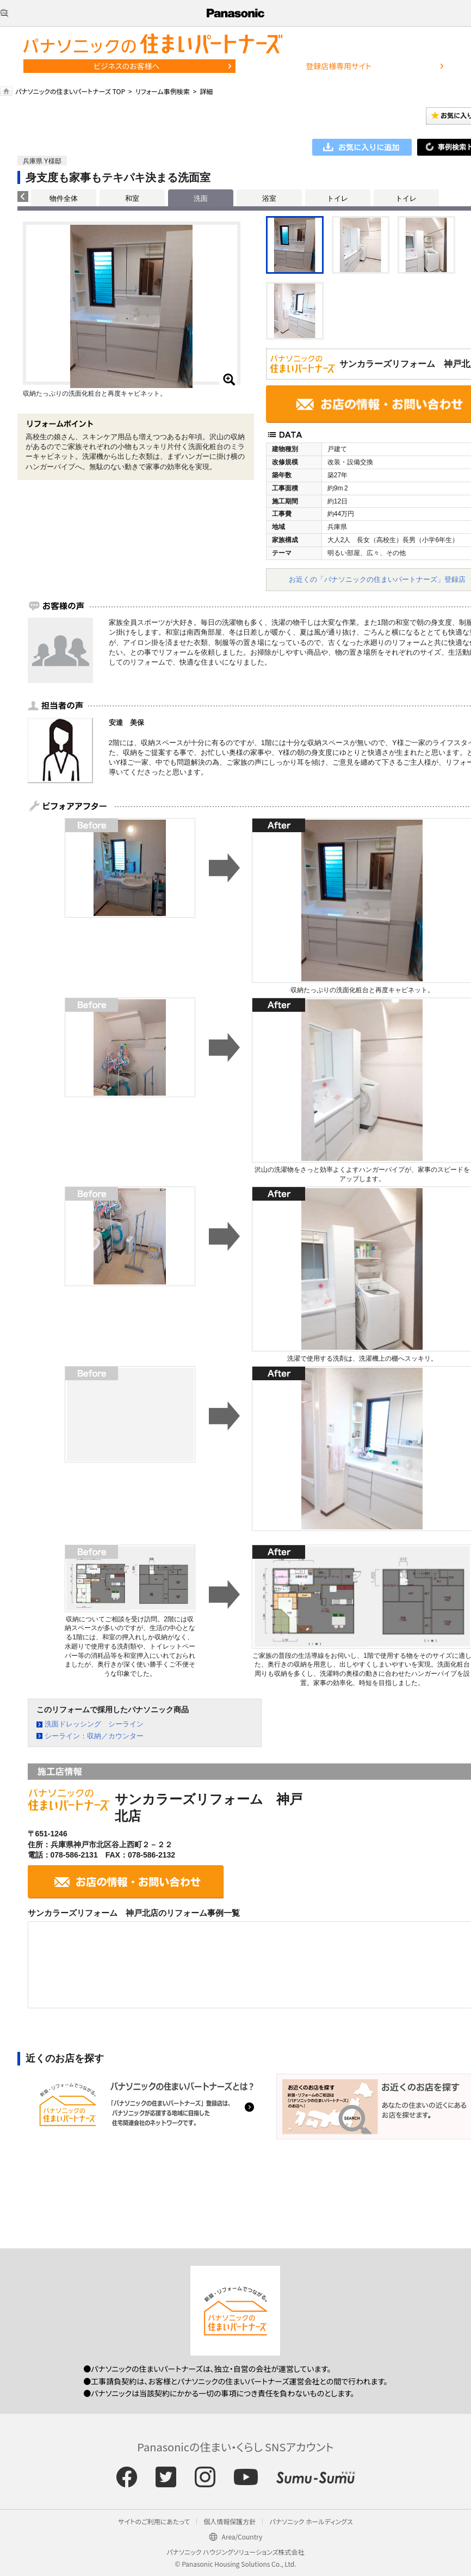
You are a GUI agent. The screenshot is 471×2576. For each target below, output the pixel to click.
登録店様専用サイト (338, 65)
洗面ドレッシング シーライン (94, 1724)
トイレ (337, 198)
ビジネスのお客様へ (127, 65)
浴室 (269, 198)
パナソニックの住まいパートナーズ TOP (70, 91)
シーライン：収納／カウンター (94, 1736)
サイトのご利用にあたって (154, 2521)
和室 (132, 198)
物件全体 (63, 198)
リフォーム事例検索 (162, 91)
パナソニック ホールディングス (310, 2521)
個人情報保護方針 (229, 2521)
